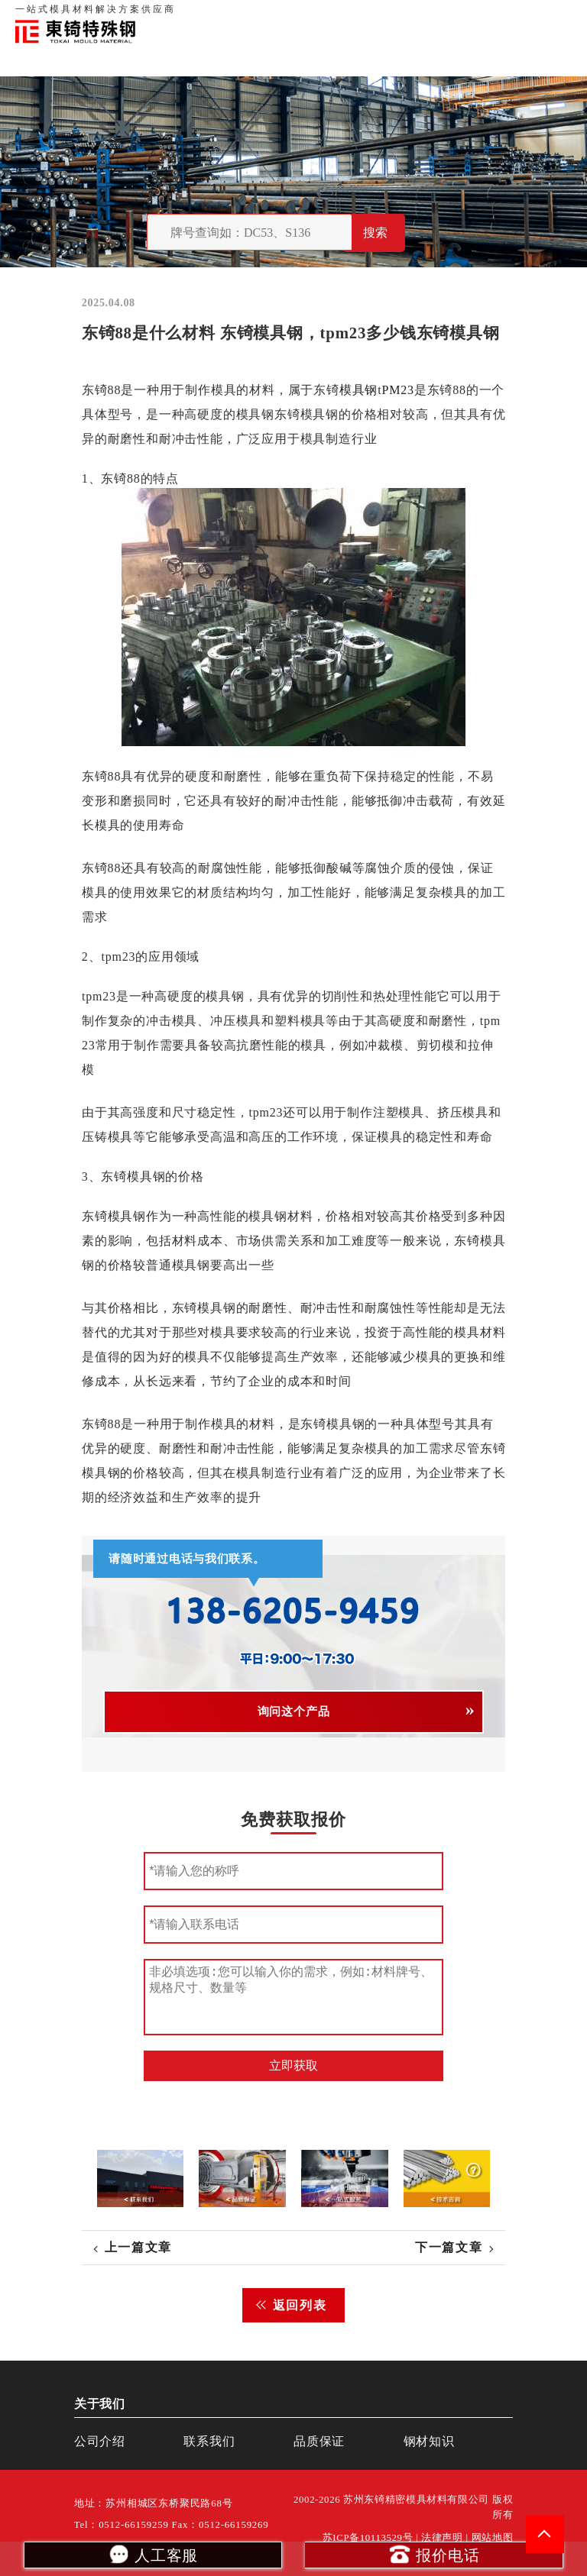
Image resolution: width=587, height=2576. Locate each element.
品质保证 (403, 15)
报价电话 (433, 2553)
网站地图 (493, 2537)
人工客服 (152, 2553)
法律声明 (442, 2537)
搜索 (375, 232)
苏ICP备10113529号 (368, 2537)
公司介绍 (99, 2441)
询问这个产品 (294, 1711)
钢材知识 (556, 15)
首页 (319, 15)
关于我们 (356, 15)
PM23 (397, 389)
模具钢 (358, 389)
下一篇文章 (448, 2247)
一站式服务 (503, 15)
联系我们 (451, 15)
